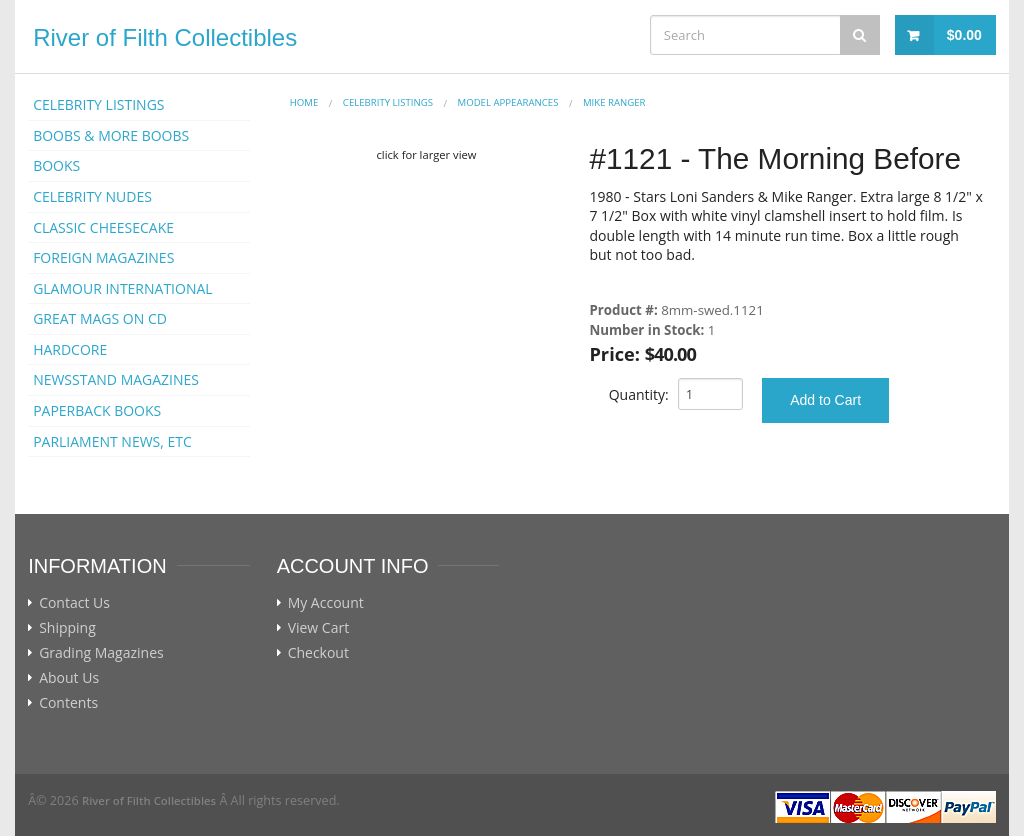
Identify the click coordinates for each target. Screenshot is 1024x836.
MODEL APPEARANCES (508, 102)
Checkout (318, 653)
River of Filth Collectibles (165, 37)
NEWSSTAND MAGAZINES (116, 379)
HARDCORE (70, 349)
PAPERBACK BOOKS (97, 410)
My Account (326, 603)
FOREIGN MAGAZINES (103, 257)
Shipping (67, 628)
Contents (68, 703)
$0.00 (964, 35)
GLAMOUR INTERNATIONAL (123, 288)
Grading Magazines (101, 653)
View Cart (319, 628)
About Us (69, 678)
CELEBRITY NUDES (92, 196)
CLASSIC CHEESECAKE (103, 227)
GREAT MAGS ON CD (100, 318)
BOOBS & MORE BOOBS (111, 135)
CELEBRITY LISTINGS (98, 104)
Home (304, 102)
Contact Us (74, 603)
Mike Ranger (614, 102)
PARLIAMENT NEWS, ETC (112, 441)
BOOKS (56, 165)
